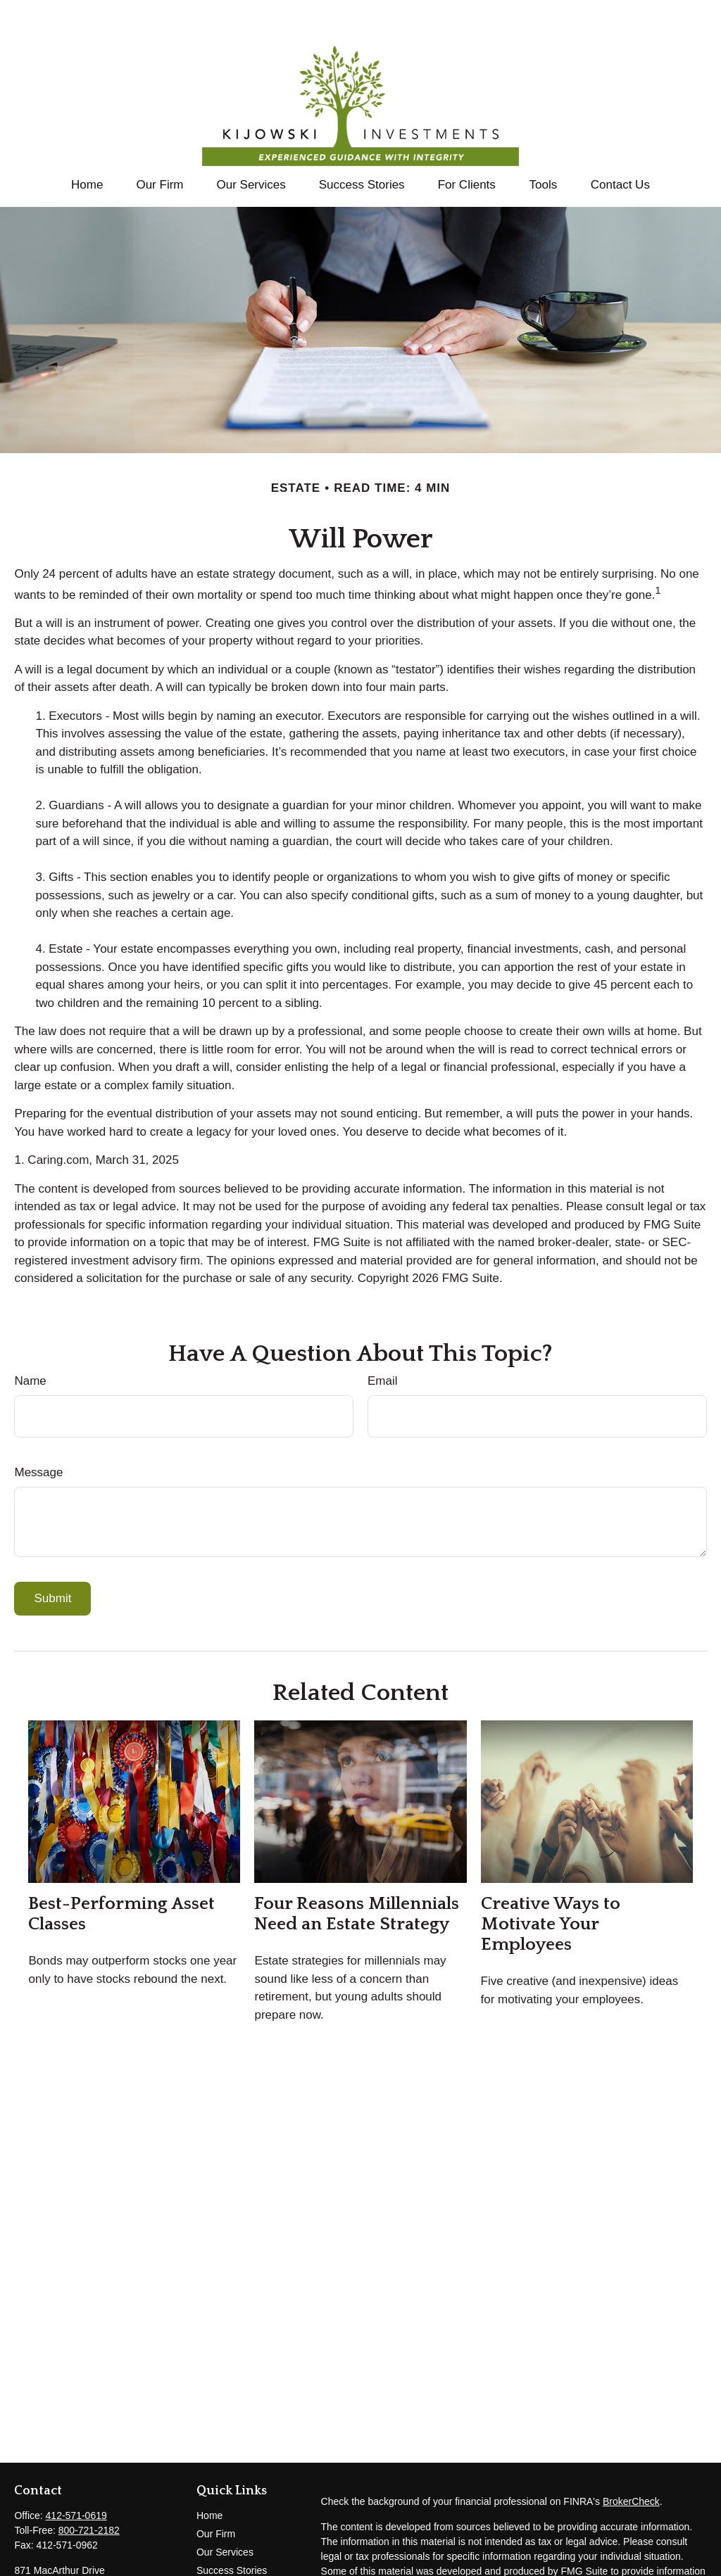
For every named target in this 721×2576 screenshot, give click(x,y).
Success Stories (231, 2528)
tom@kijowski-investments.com (82, 2566)
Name (30, 1338)
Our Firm (215, 2491)
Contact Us (220, 2546)
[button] (87, 142)
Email (383, 1338)
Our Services (224, 2509)
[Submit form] (52, 1556)
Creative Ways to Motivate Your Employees (550, 1881)
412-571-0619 (76, 2473)
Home (209, 2473)
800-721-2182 (89, 2488)
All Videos (218, 2564)
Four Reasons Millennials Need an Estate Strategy (356, 1871)
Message (38, 1430)
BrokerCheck (631, 2459)
